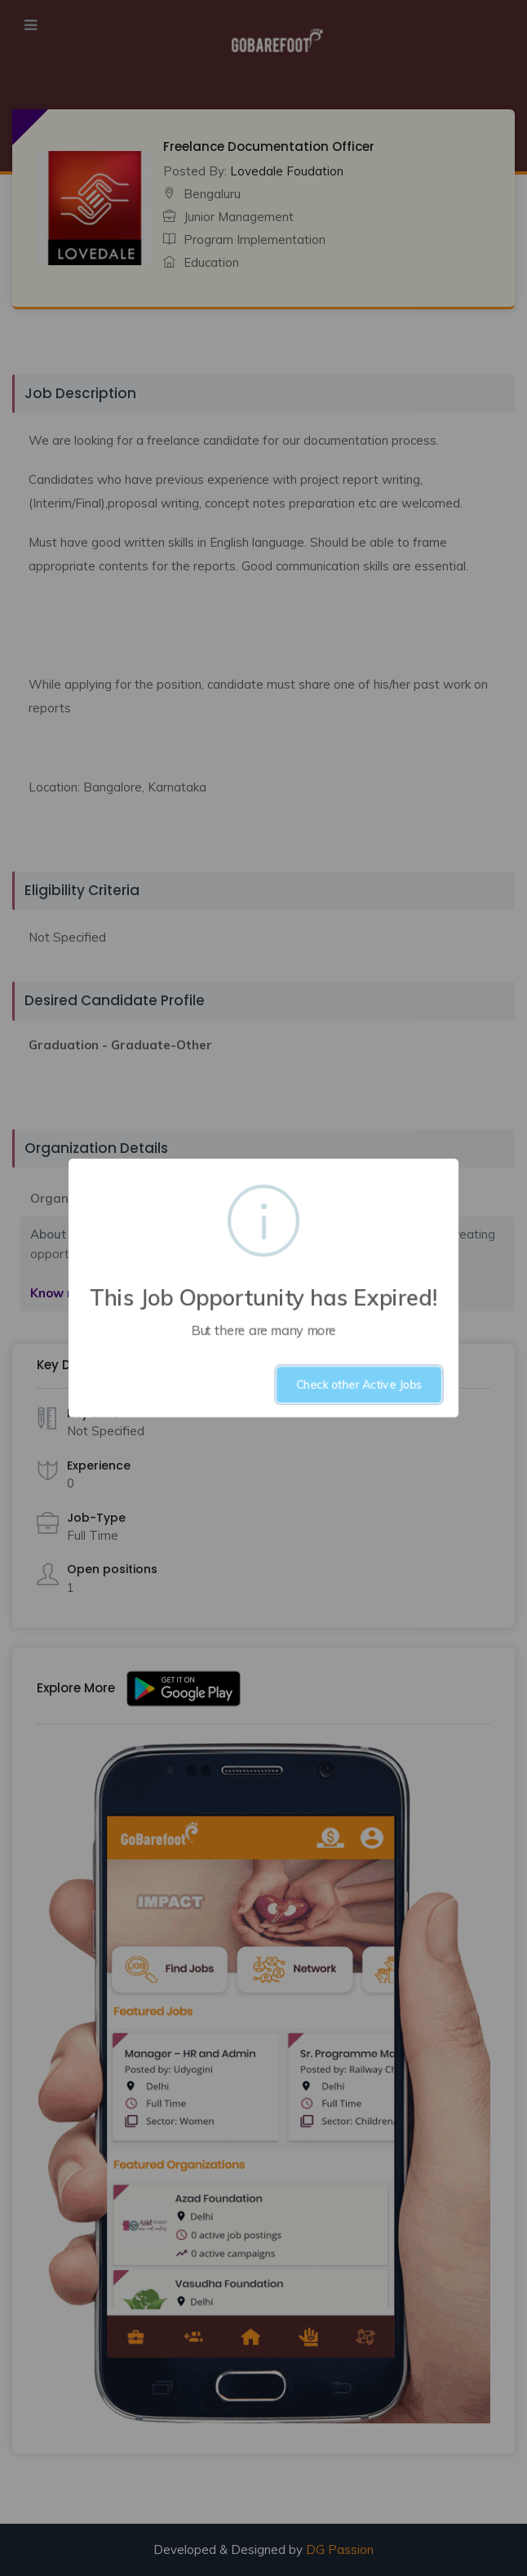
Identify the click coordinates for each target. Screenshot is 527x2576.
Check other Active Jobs (359, 1384)
